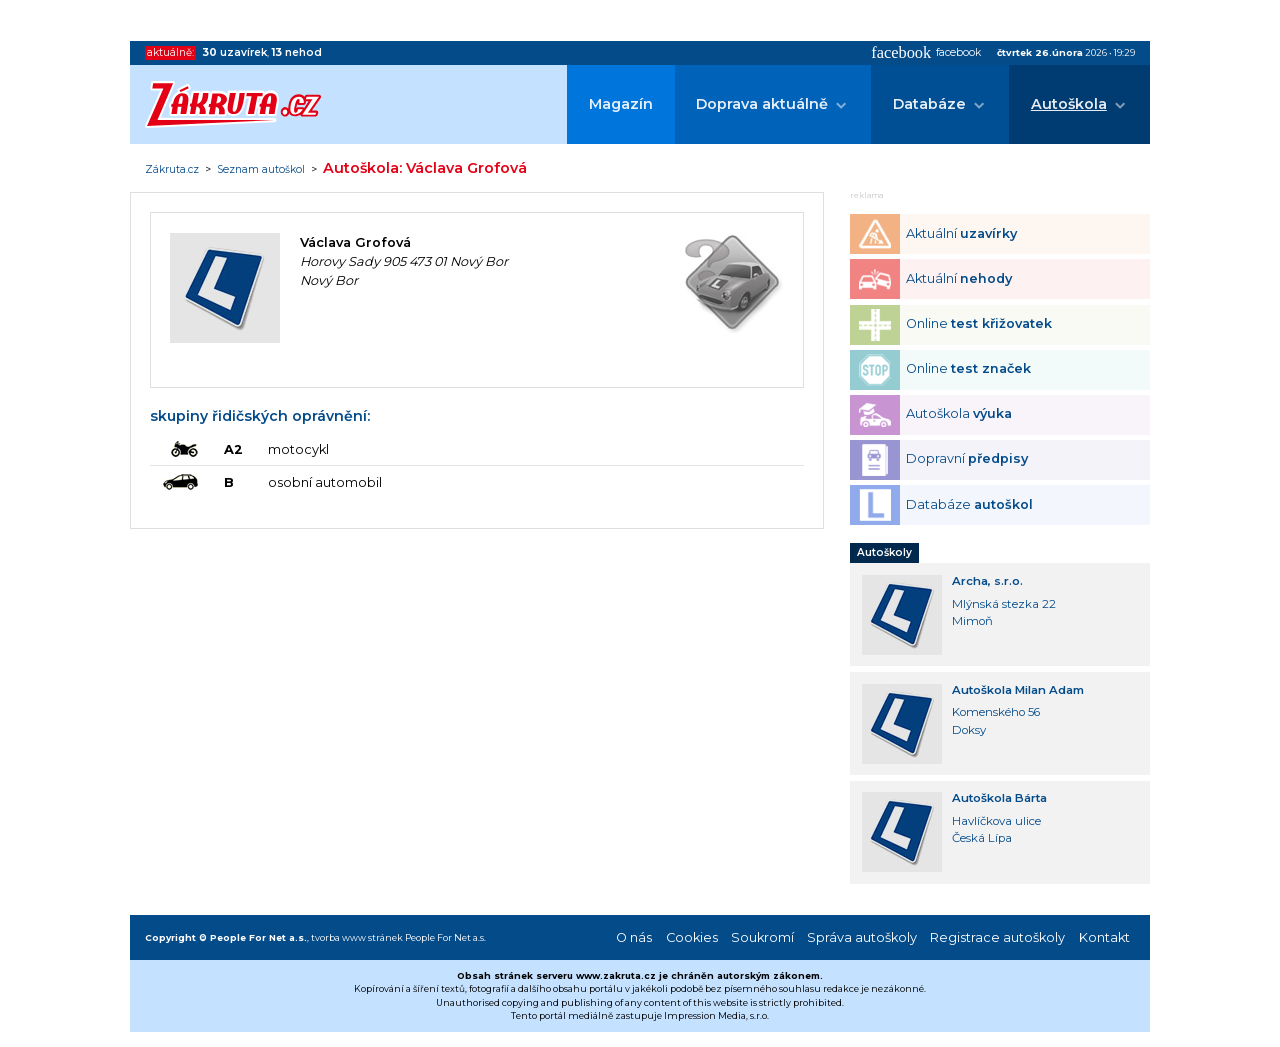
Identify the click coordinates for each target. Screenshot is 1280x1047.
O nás (634, 937)
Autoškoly (884, 552)
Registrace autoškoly (997, 937)
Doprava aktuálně (762, 104)
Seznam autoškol (261, 170)
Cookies (692, 937)
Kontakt (1104, 937)
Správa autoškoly (862, 937)
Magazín (621, 104)
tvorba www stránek (357, 937)
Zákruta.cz (172, 170)
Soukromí (762, 937)
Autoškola (1069, 104)
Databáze (929, 104)
